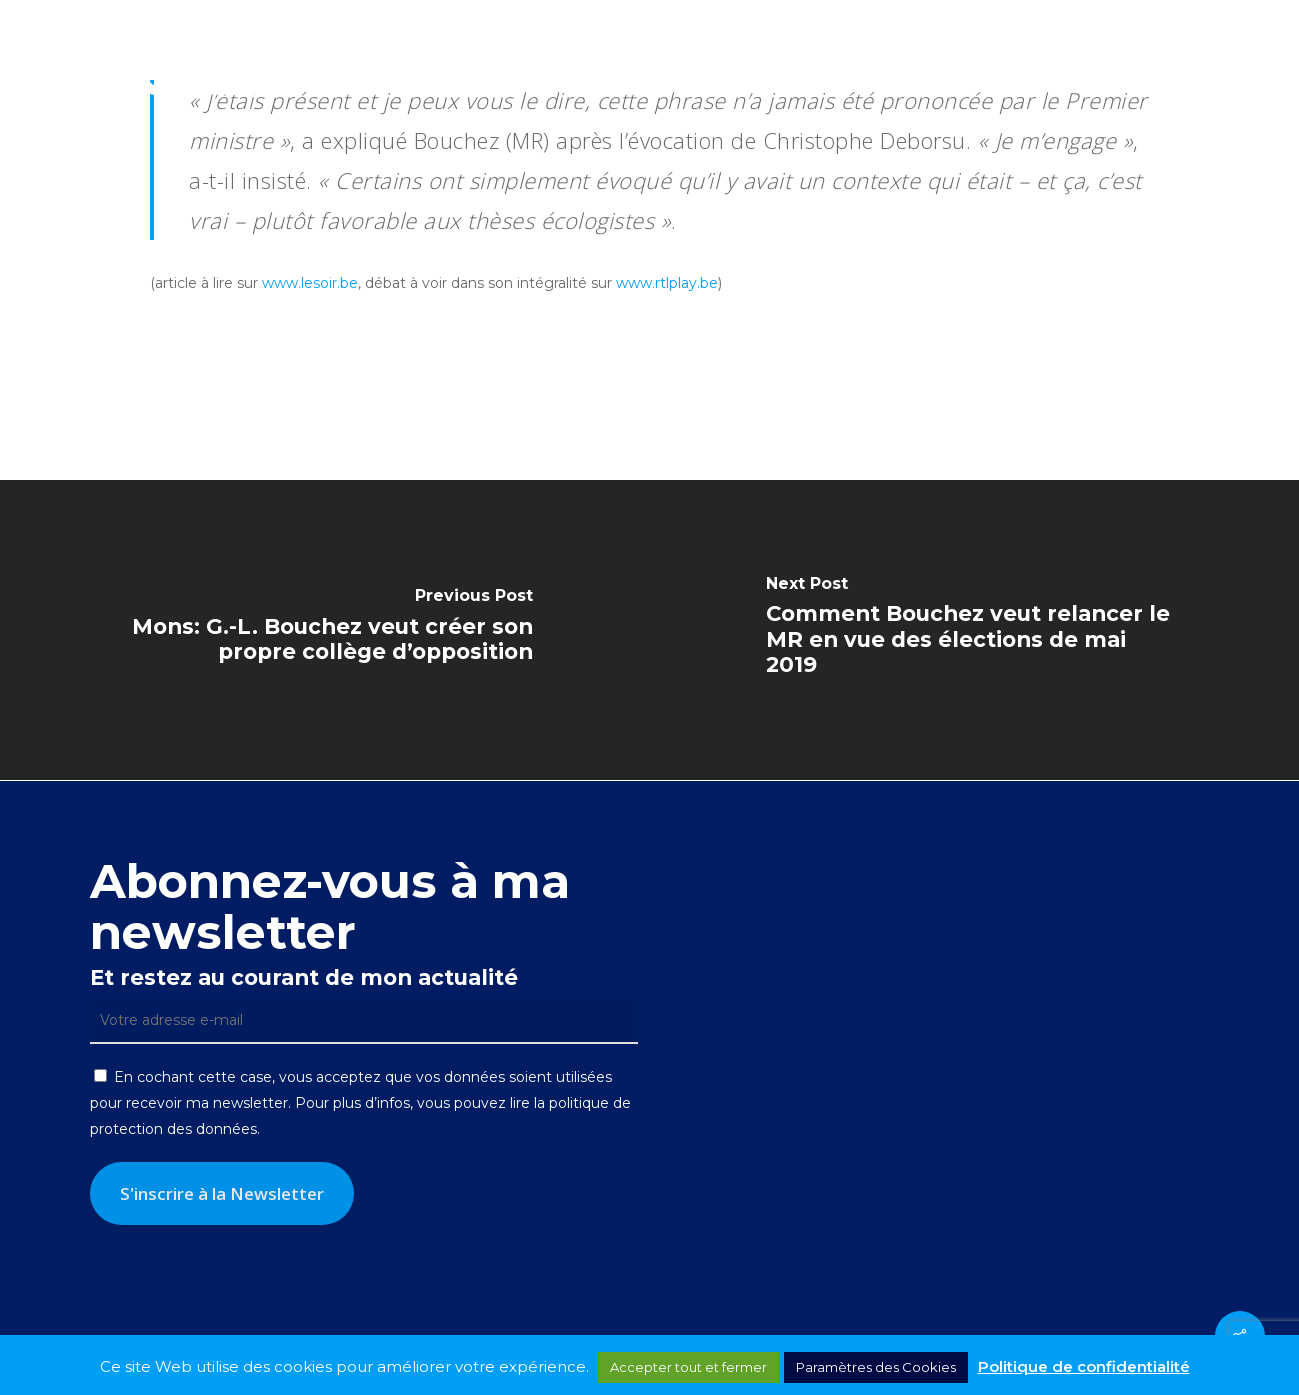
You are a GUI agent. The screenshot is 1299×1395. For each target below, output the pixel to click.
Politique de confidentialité (1084, 1366)
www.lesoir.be (310, 283)
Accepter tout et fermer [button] (688, 1367)
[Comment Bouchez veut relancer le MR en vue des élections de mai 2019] (975, 630)
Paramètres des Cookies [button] (876, 1367)
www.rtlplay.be (667, 283)
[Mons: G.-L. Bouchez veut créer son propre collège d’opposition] (325, 630)
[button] (1260, 63)
